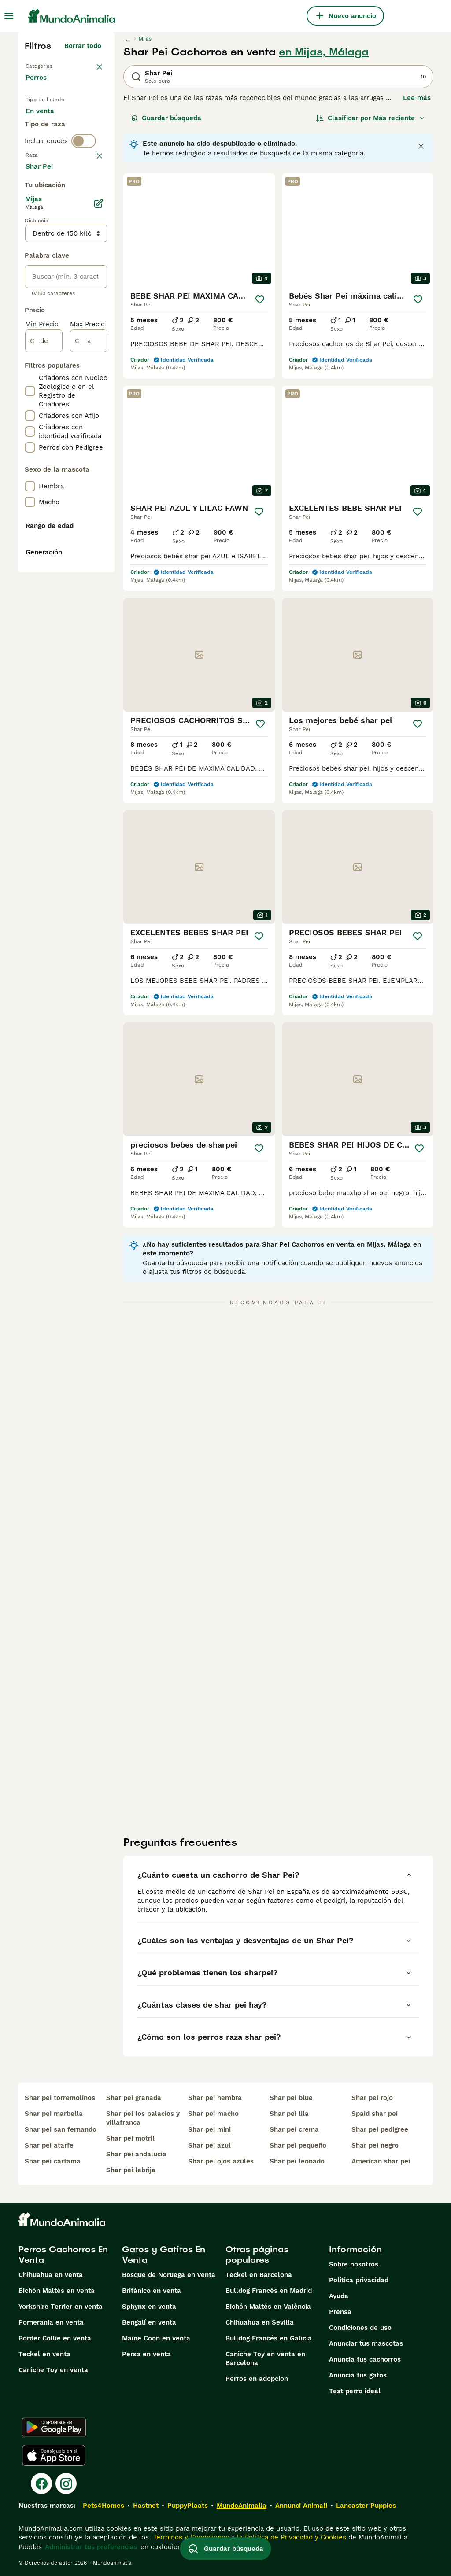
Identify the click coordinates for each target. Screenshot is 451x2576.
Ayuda (338, 2296)
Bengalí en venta (149, 2322)
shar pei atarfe (49, 2145)
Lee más (417, 98)
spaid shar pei (374, 2114)
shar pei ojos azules (221, 2161)
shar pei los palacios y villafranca (143, 2118)
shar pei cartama (53, 2161)
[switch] (83, 203)
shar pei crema (294, 2129)
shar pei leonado (297, 2161)
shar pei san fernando (60, 2129)
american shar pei (380, 2161)
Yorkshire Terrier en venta (60, 2306)
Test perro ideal (355, 2391)
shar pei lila (289, 2114)
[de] (44, 598)
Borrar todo (82, 46)
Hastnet (146, 2506)
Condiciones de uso (360, 2328)
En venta (47, 127)
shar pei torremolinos (60, 2098)
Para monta (51, 169)
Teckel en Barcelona (259, 2275)
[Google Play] (54, 2427)
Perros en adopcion (257, 2379)
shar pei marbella (54, 2114)
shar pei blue (291, 2098)
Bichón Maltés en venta (56, 2291)
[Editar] (98, 460)
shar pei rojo (372, 2098)
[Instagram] (66, 2483)
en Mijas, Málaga (324, 52)
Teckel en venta (44, 2354)
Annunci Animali (301, 2506)
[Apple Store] (53, 2455)
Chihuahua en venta (50, 2275)
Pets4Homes (103, 2506)
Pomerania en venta (51, 2322)
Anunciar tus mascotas (366, 2343)
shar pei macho (213, 2114)
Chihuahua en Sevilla (260, 2322)
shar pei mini (209, 2129)
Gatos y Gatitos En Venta (163, 2254)
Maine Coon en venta (156, 2338)
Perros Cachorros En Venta (63, 2254)
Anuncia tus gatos (358, 2375)
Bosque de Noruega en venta (168, 2275)
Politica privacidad (358, 2280)
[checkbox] (30, 267)
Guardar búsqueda (166, 118)
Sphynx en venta (149, 2306)
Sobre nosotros (353, 2264)
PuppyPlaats (187, 2506)
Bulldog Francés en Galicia (269, 2338)
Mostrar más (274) (77, 424)
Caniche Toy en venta (53, 2370)
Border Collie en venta (54, 2338)
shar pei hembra (215, 2098)
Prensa (340, 2312)
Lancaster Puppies (366, 2506)
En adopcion (52, 148)
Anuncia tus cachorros (365, 2359)
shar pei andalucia (136, 2154)
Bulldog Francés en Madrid (269, 2291)
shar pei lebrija (130, 2170)
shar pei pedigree (379, 2129)
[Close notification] (421, 146)
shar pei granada (133, 2098)
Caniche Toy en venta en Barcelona (265, 2358)
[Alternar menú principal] (9, 16)
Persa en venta (146, 2354)
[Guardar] (259, 299)
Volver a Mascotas (55, 65)
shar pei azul (209, 2145)
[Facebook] (41, 2483)
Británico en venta (151, 2291)
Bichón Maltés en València (268, 2306)
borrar (91, 221)
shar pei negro (375, 2145)
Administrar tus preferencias (91, 2547)
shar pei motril (130, 2138)
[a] (88, 598)
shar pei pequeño (298, 2145)
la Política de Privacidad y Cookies (290, 2537)
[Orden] (370, 118)
